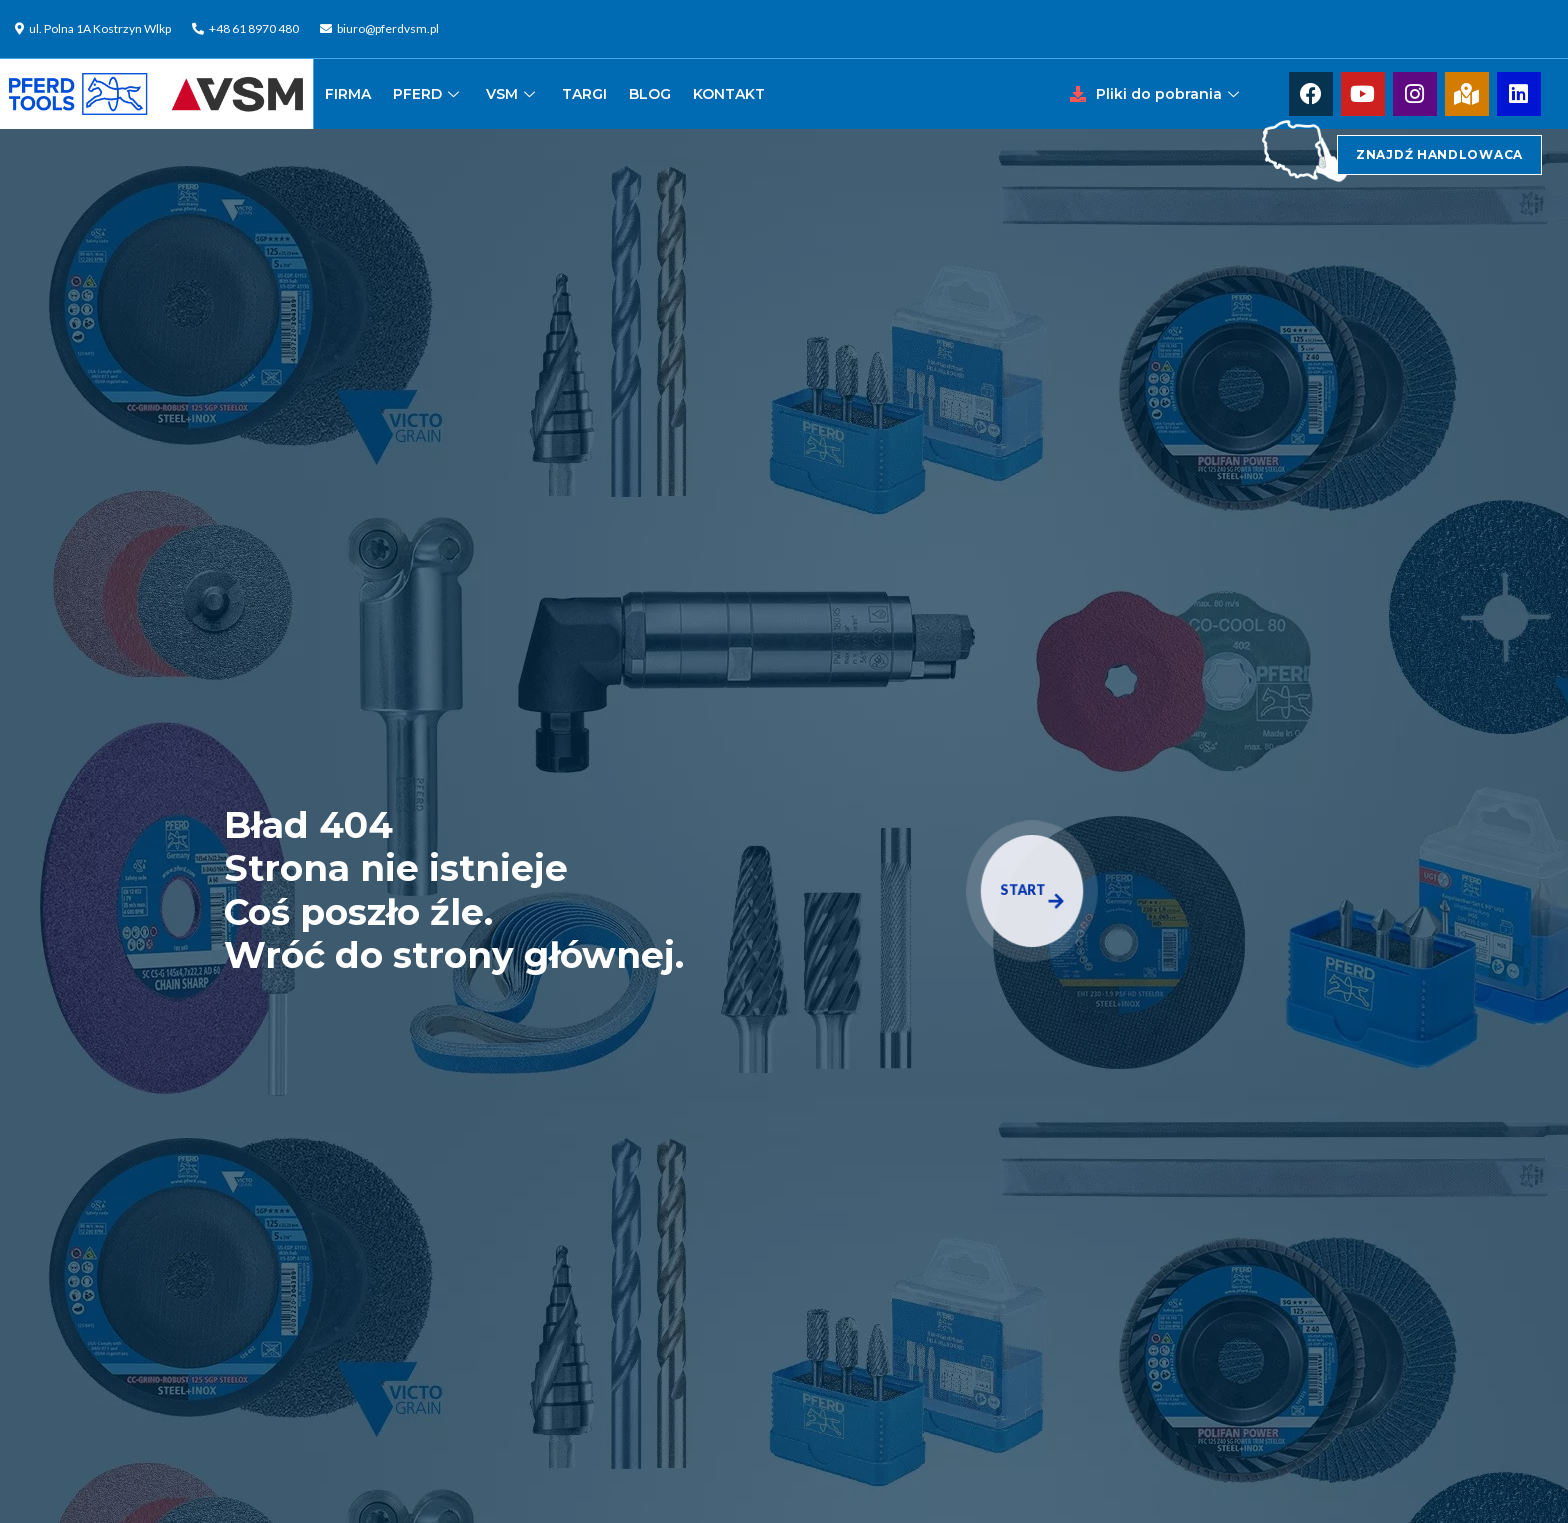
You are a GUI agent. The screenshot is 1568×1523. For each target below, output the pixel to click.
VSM (513, 94)
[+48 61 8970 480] (248, 29)
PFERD (428, 94)
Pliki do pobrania (1170, 94)
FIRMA (348, 94)
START (1032, 895)
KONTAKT (729, 94)
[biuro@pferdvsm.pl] (382, 29)
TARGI (584, 94)
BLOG (650, 94)
